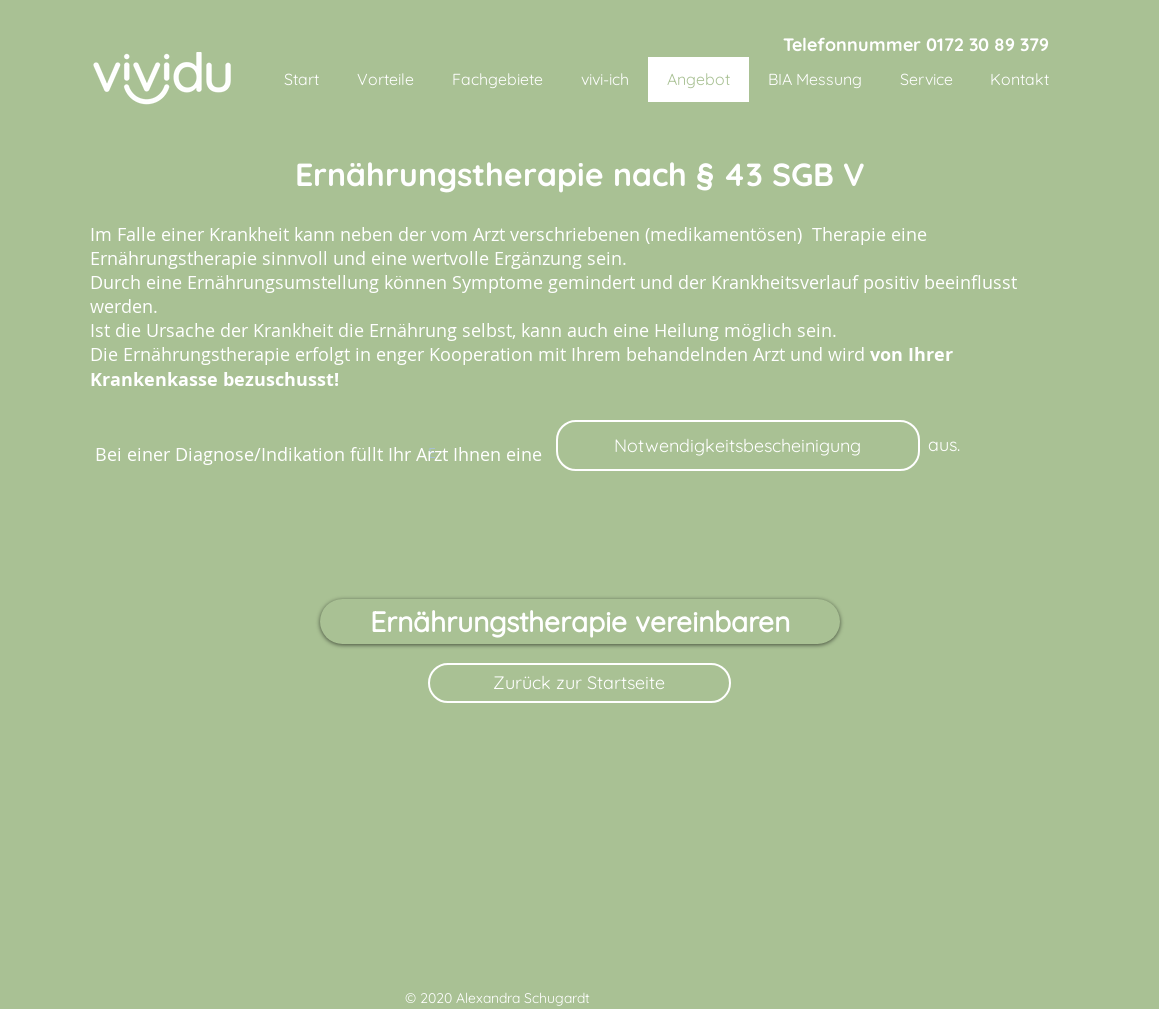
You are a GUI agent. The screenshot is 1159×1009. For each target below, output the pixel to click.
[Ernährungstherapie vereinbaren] (580, 621)
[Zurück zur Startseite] (579, 683)
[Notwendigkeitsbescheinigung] (738, 445)
